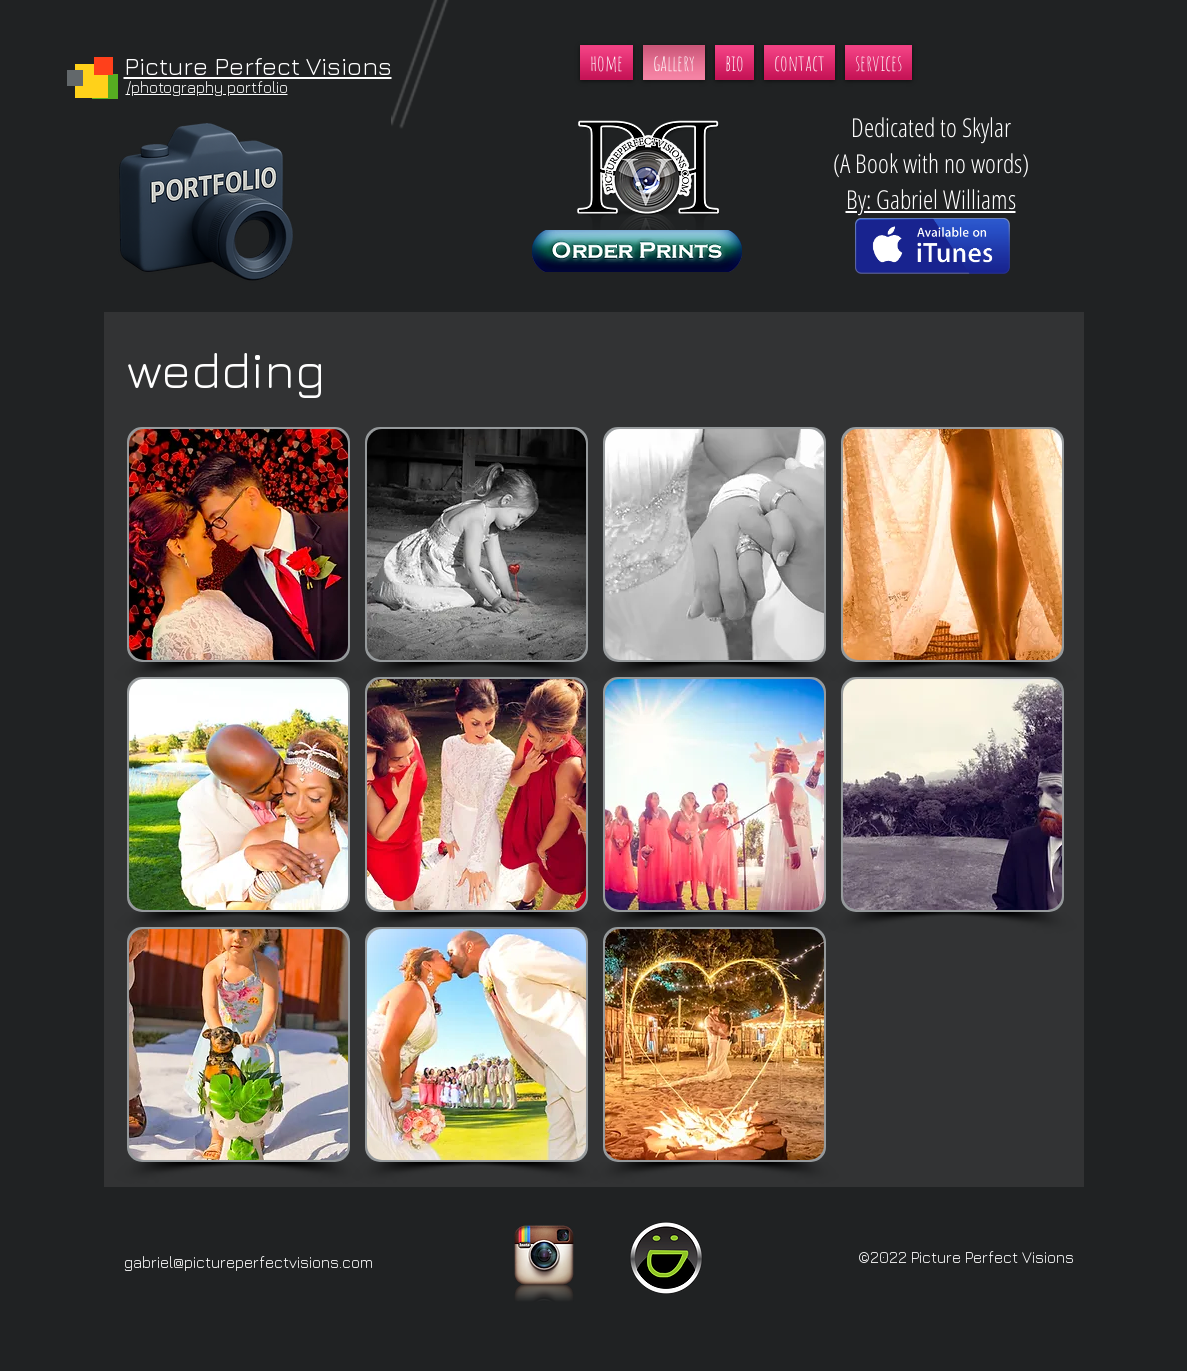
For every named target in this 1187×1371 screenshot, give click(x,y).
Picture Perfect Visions (258, 65)
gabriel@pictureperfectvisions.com (248, 1262)
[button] (238, 544)
